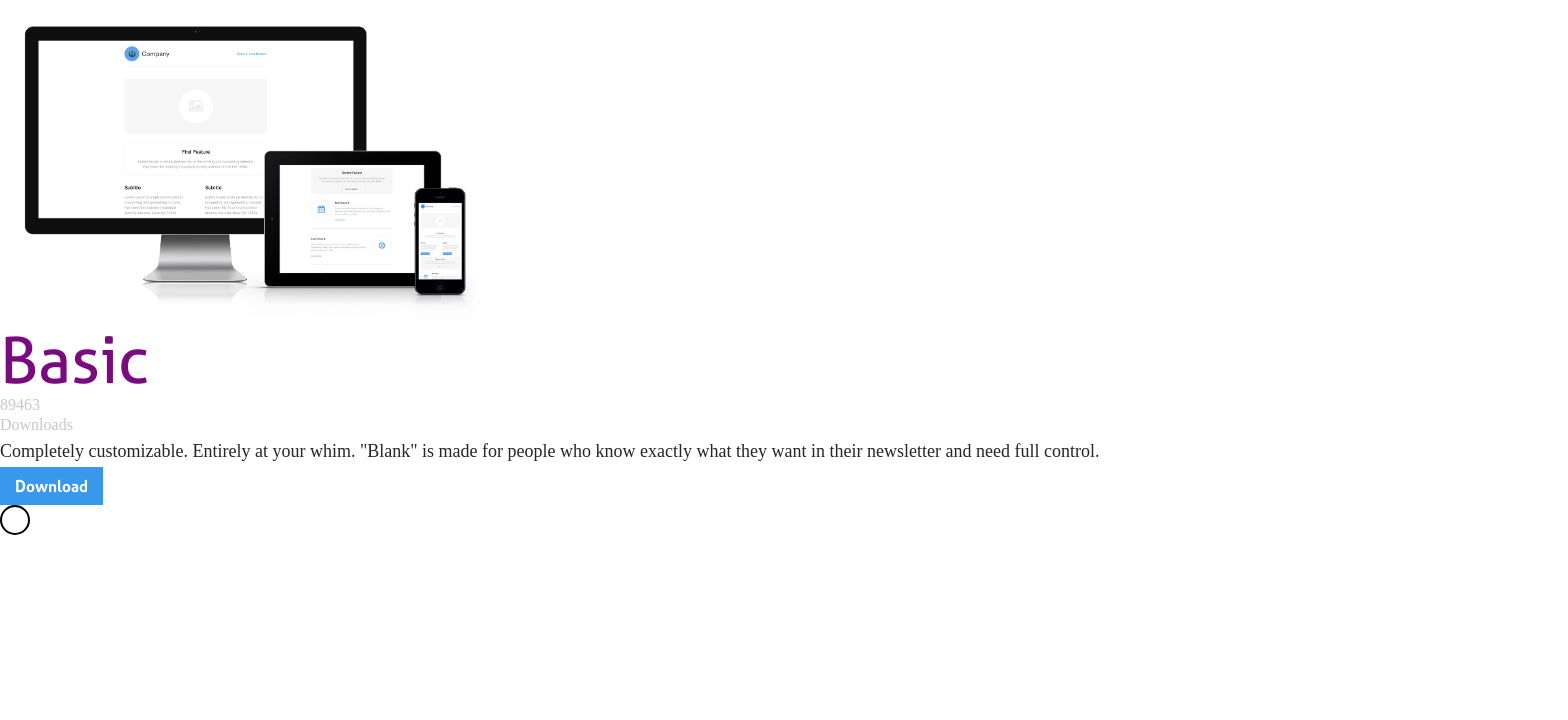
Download (51, 486)
